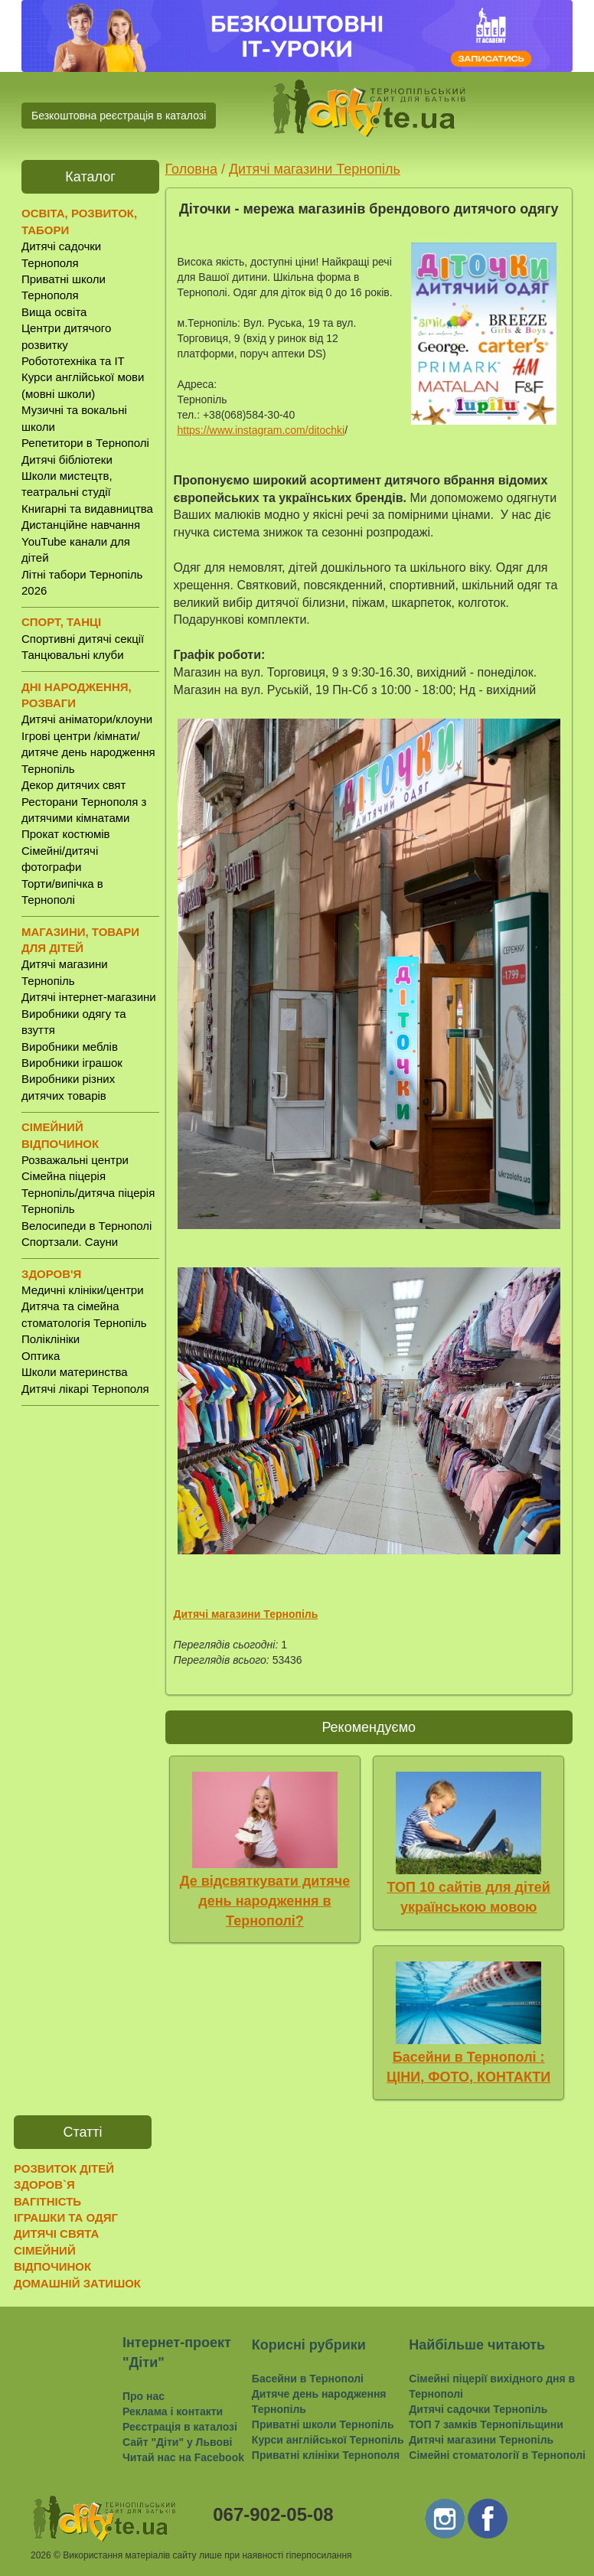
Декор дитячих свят (73, 784)
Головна (191, 169)
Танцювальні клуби (72, 654)
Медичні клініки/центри (82, 1289)
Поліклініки (50, 1338)
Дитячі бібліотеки (67, 459)
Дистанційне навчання (80, 524)
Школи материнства (74, 1371)
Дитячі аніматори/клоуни (86, 719)
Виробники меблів (69, 1046)
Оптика (40, 1355)
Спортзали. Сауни (69, 1241)
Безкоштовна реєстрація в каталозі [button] (118, 115)
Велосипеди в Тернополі (86, 1225)
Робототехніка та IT (73, 360)
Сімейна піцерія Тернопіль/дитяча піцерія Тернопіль (88, 1192)
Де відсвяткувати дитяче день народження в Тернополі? (265, 1900)
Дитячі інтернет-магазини (88, 996)
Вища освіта (53, 311)
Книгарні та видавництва (87, 508)
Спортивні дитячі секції (82, 638)
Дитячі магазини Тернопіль (314, 169)
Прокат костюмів (65, 833)
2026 (41, 2555)
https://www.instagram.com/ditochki (261, 430)
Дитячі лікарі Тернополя (85, 1388)
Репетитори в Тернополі (85, 442)
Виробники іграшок (71, 1062)
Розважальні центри (75, 1159)
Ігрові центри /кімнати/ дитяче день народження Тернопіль (88, 752)
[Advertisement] (90, 1656)
